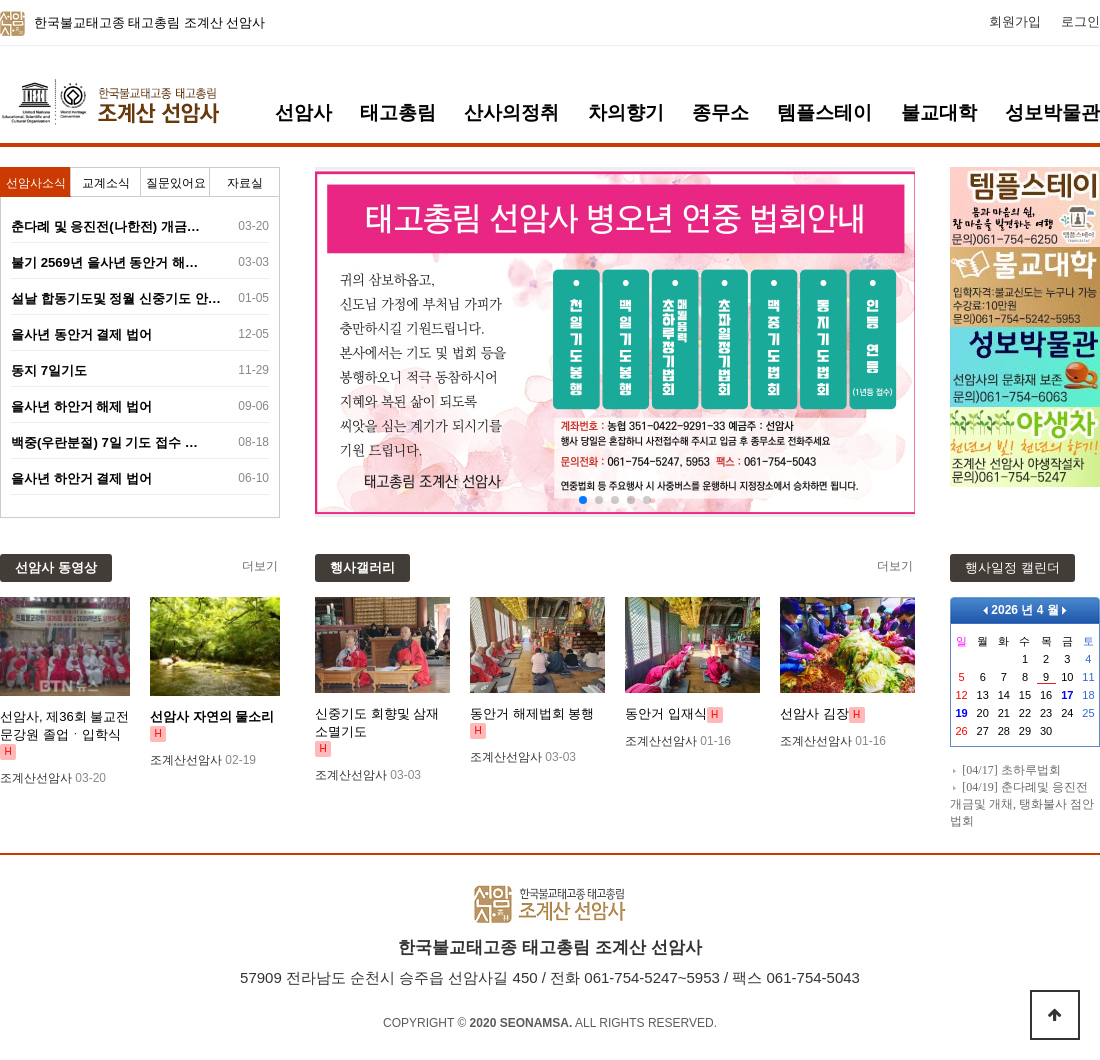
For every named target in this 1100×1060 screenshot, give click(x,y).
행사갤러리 (362, 567)
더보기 (260, 566)
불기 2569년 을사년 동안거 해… (104, 262)
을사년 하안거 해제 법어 (81, 406)
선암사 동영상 (56, 567)
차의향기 (626, 112)
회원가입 (1015, 22)
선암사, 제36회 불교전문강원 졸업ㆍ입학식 (64, 725)
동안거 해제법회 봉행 (532, 713)
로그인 (1080, 22)
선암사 (303, 112)
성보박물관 (1052, 112)
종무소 (720, 112)
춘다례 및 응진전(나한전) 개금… (105, 226)
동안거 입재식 (666, 713)
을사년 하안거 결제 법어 (81, 478)
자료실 (245, 183)
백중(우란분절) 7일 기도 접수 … (104, 442)
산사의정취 (511, 112)
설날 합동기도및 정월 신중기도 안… (116, 298)
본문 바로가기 (0, 0)
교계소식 (106, 183)
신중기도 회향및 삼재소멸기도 (377, 722)
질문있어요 (176, 183)
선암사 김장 (814, 713)
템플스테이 (824, 112)
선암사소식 (36, 183)
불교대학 (939, 112)
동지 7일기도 (49, 370)
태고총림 (398, 112)
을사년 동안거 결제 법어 (81, 334)
